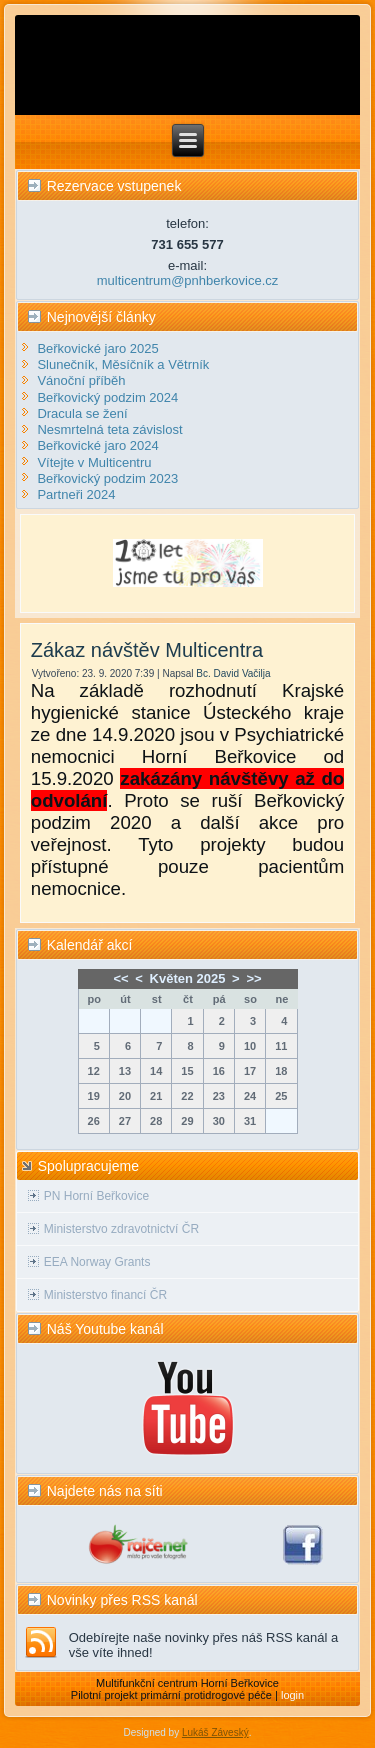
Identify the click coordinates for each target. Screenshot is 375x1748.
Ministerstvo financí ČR (105, 1295)
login (292, 1695)
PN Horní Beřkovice (96, 1196)
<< (120, 978)
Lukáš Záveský (215, 1732)
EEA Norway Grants (97, 1262)
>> (253, 978)
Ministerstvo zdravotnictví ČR (121, 1229)
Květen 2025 (188, 978)
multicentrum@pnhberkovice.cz (188, 280)
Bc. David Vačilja (233, 673)
